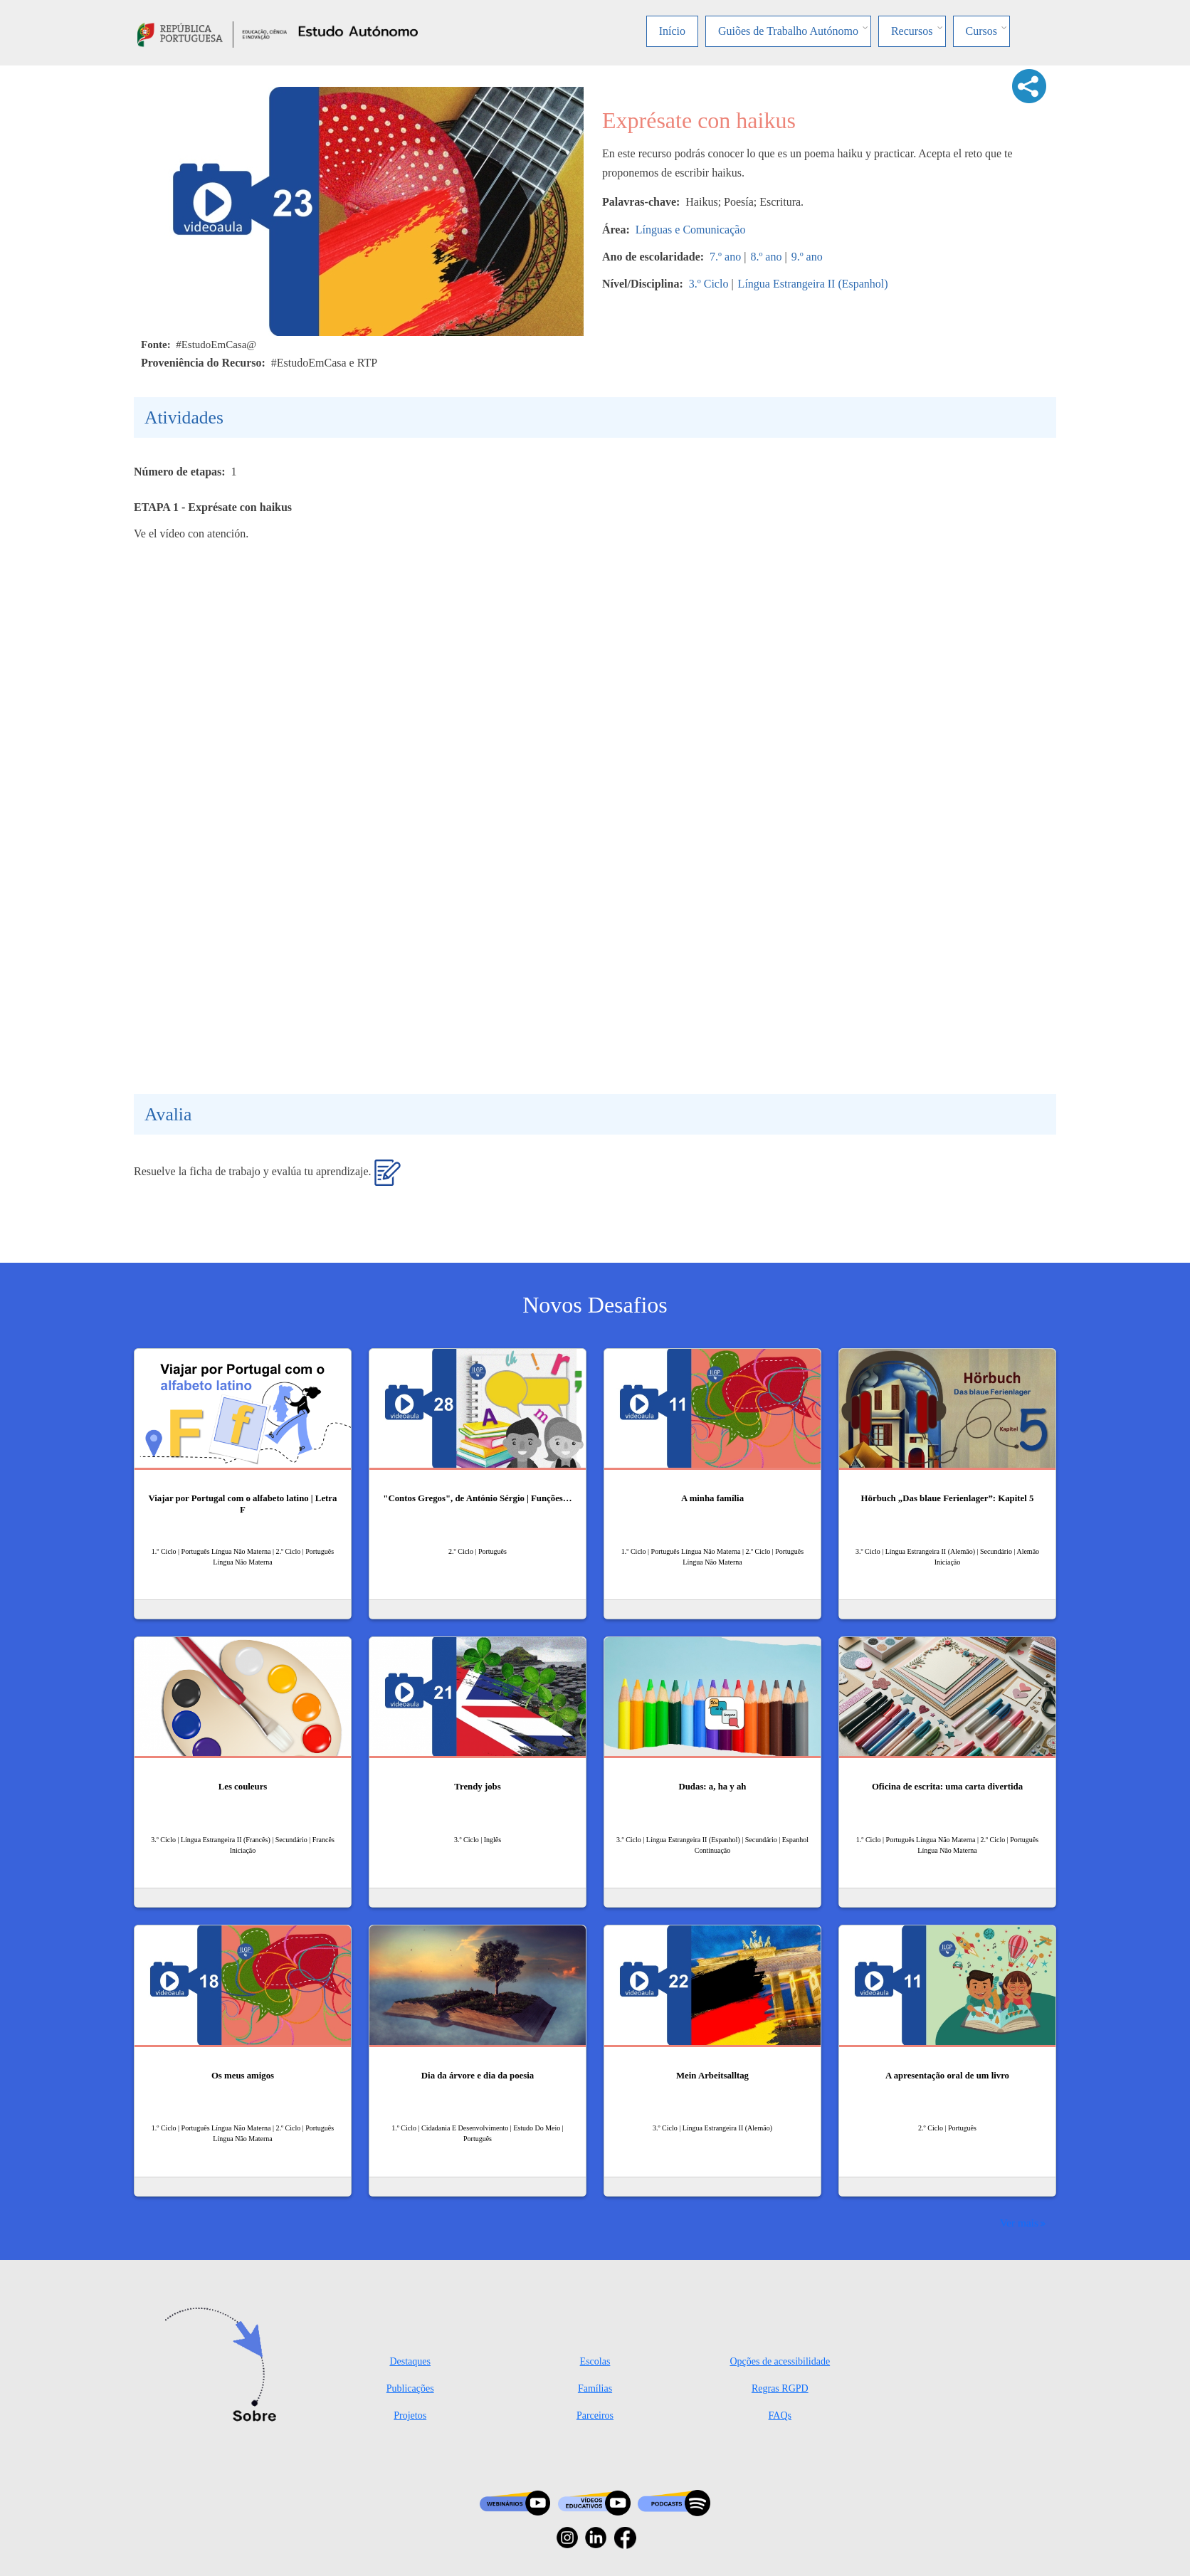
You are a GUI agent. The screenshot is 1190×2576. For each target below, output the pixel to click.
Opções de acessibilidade (780, 2361)
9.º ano (807, 257)
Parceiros (595, 2415)
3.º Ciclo (709, 284)
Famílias (595, 2388)
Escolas (595, 2361)
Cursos (981, 31)
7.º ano (725, 257)
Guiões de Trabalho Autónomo (788, 31)
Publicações (410, 2388)
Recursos (912, 31)
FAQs (780, 2415)
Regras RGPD (780, 2388)
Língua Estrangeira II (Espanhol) (813, 284)
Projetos (410, 2415)
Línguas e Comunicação (691, 230)
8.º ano (765, 257)
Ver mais (1019, 2223)
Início (672, 31)
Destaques (410, 2361)
